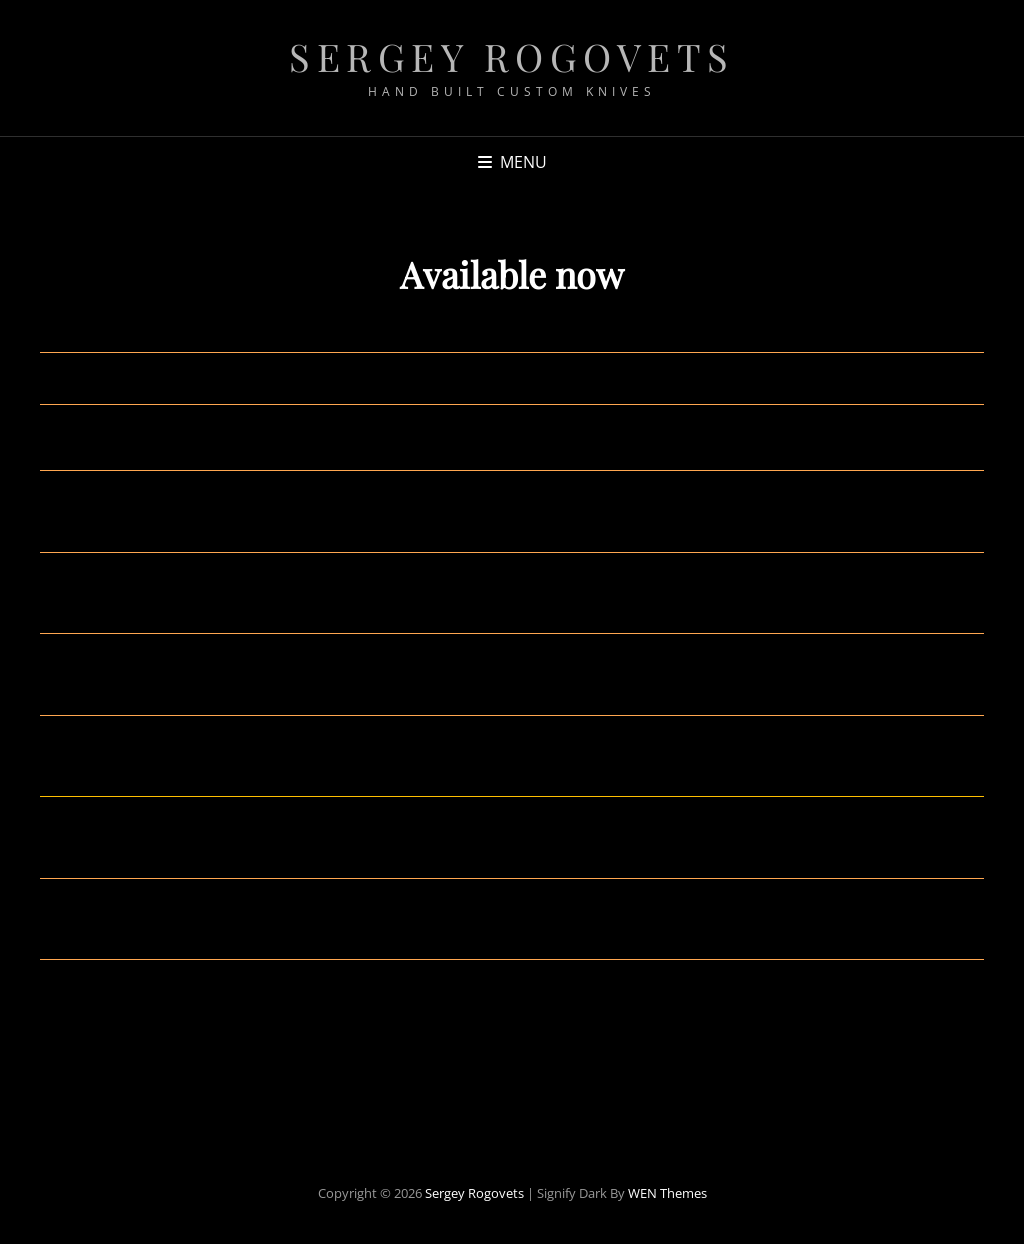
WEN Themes (667, 1193)
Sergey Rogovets (512, 56)
